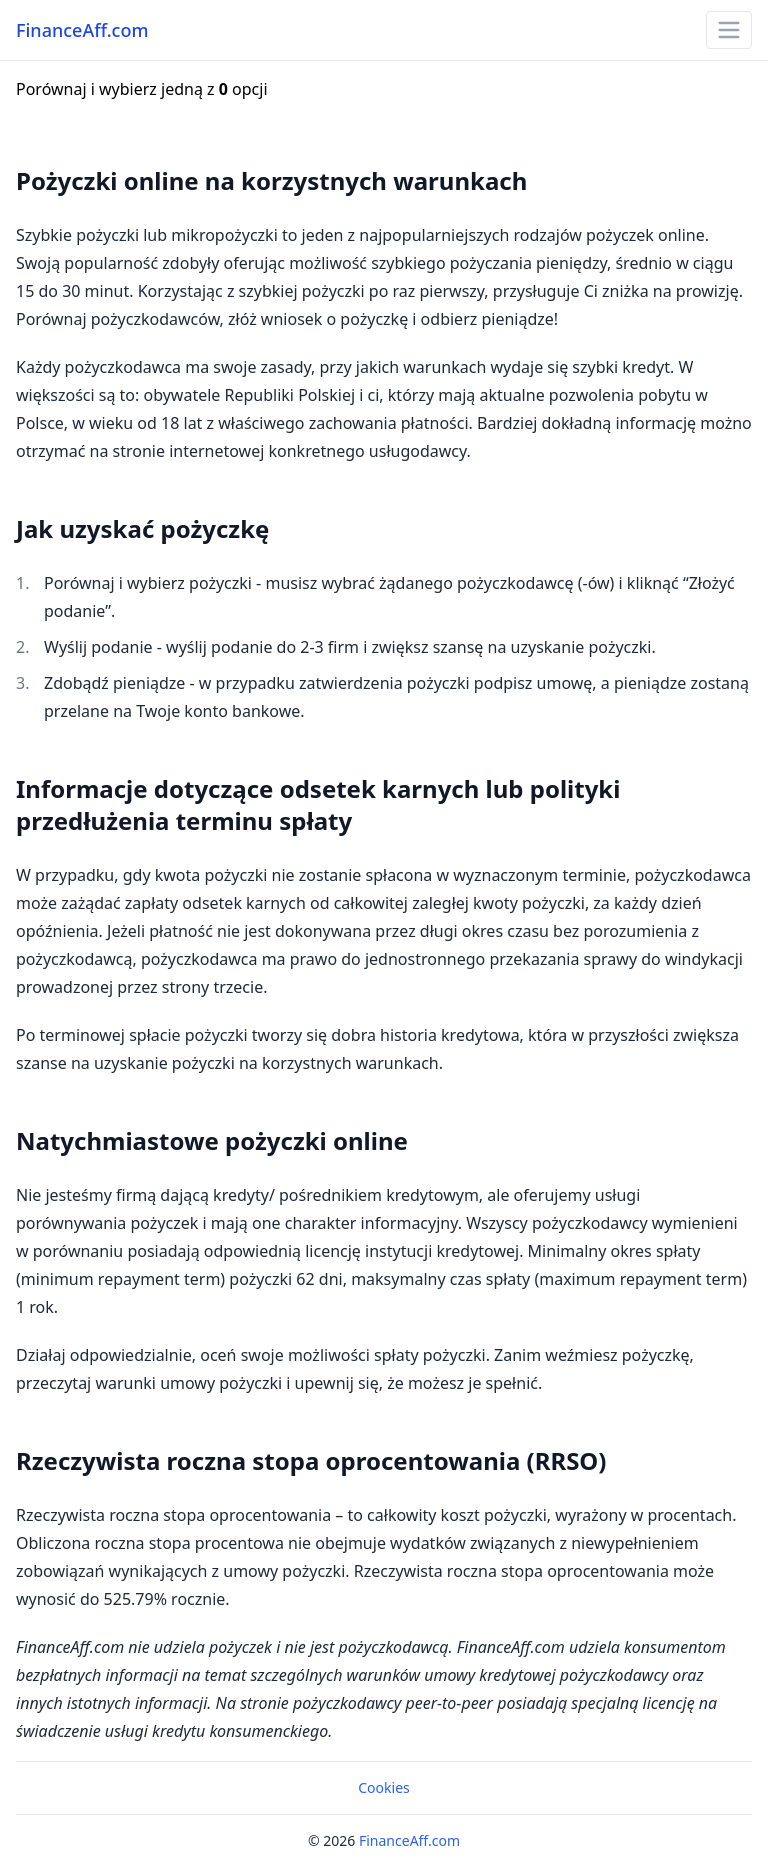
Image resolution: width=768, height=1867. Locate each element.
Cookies (383, 1787)
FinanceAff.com (82, 30)
